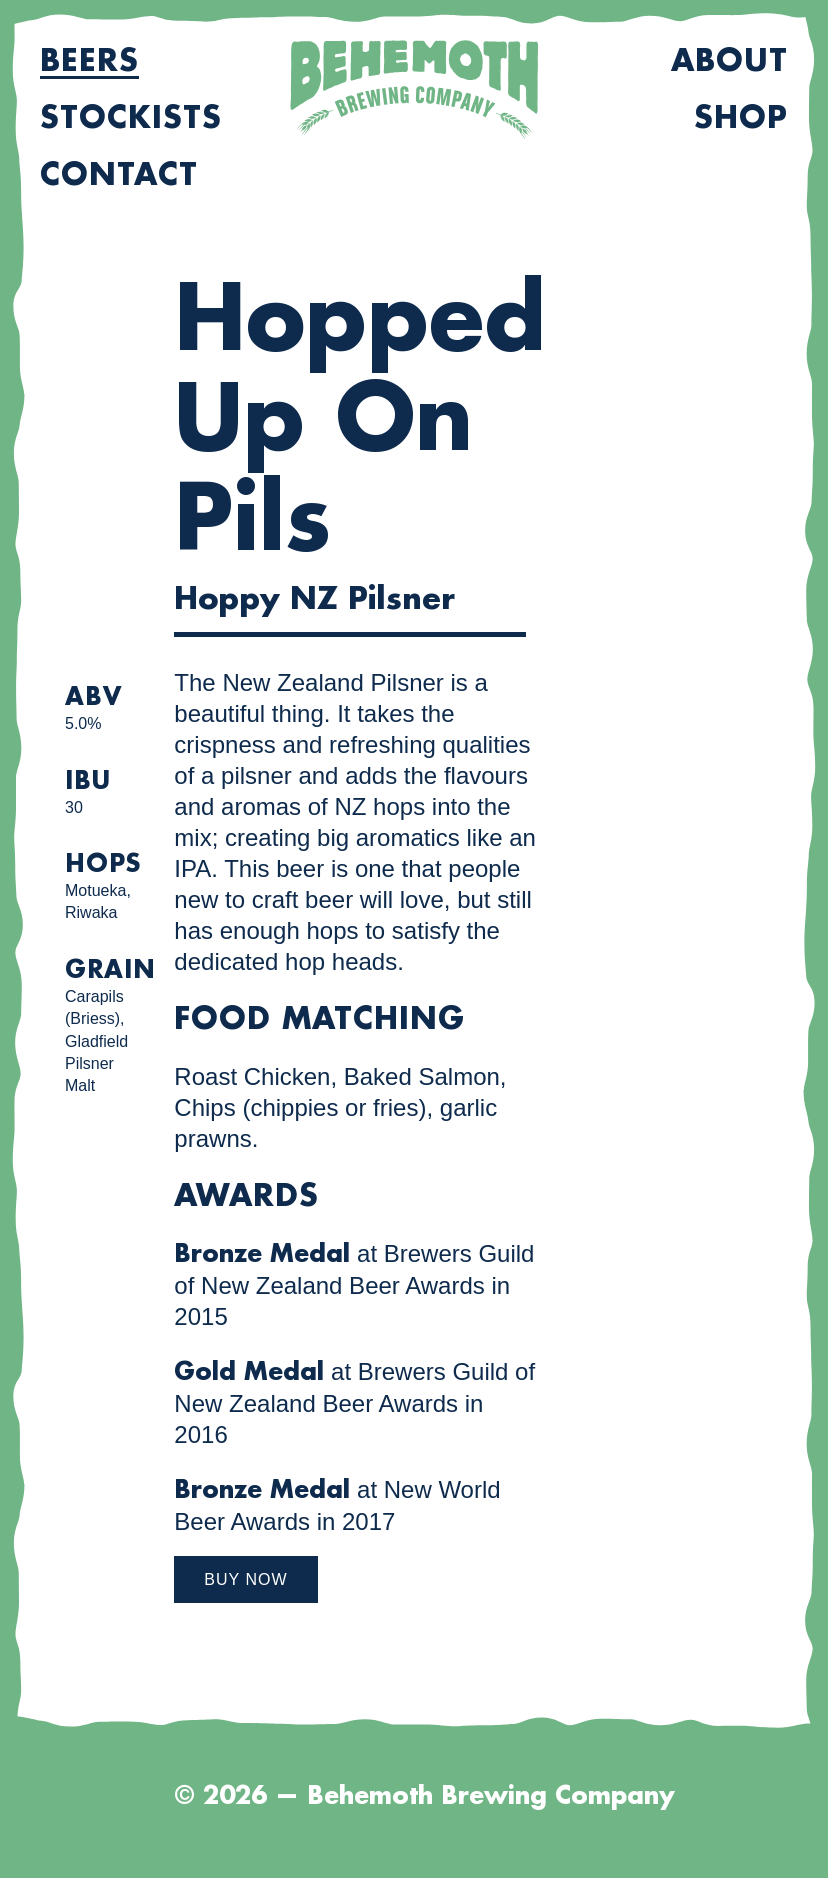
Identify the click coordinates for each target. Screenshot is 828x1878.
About (729, 61)
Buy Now (245, 1579)
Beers (89, 61)
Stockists (131, 118)
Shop (741, 118)
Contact (119, 175)
